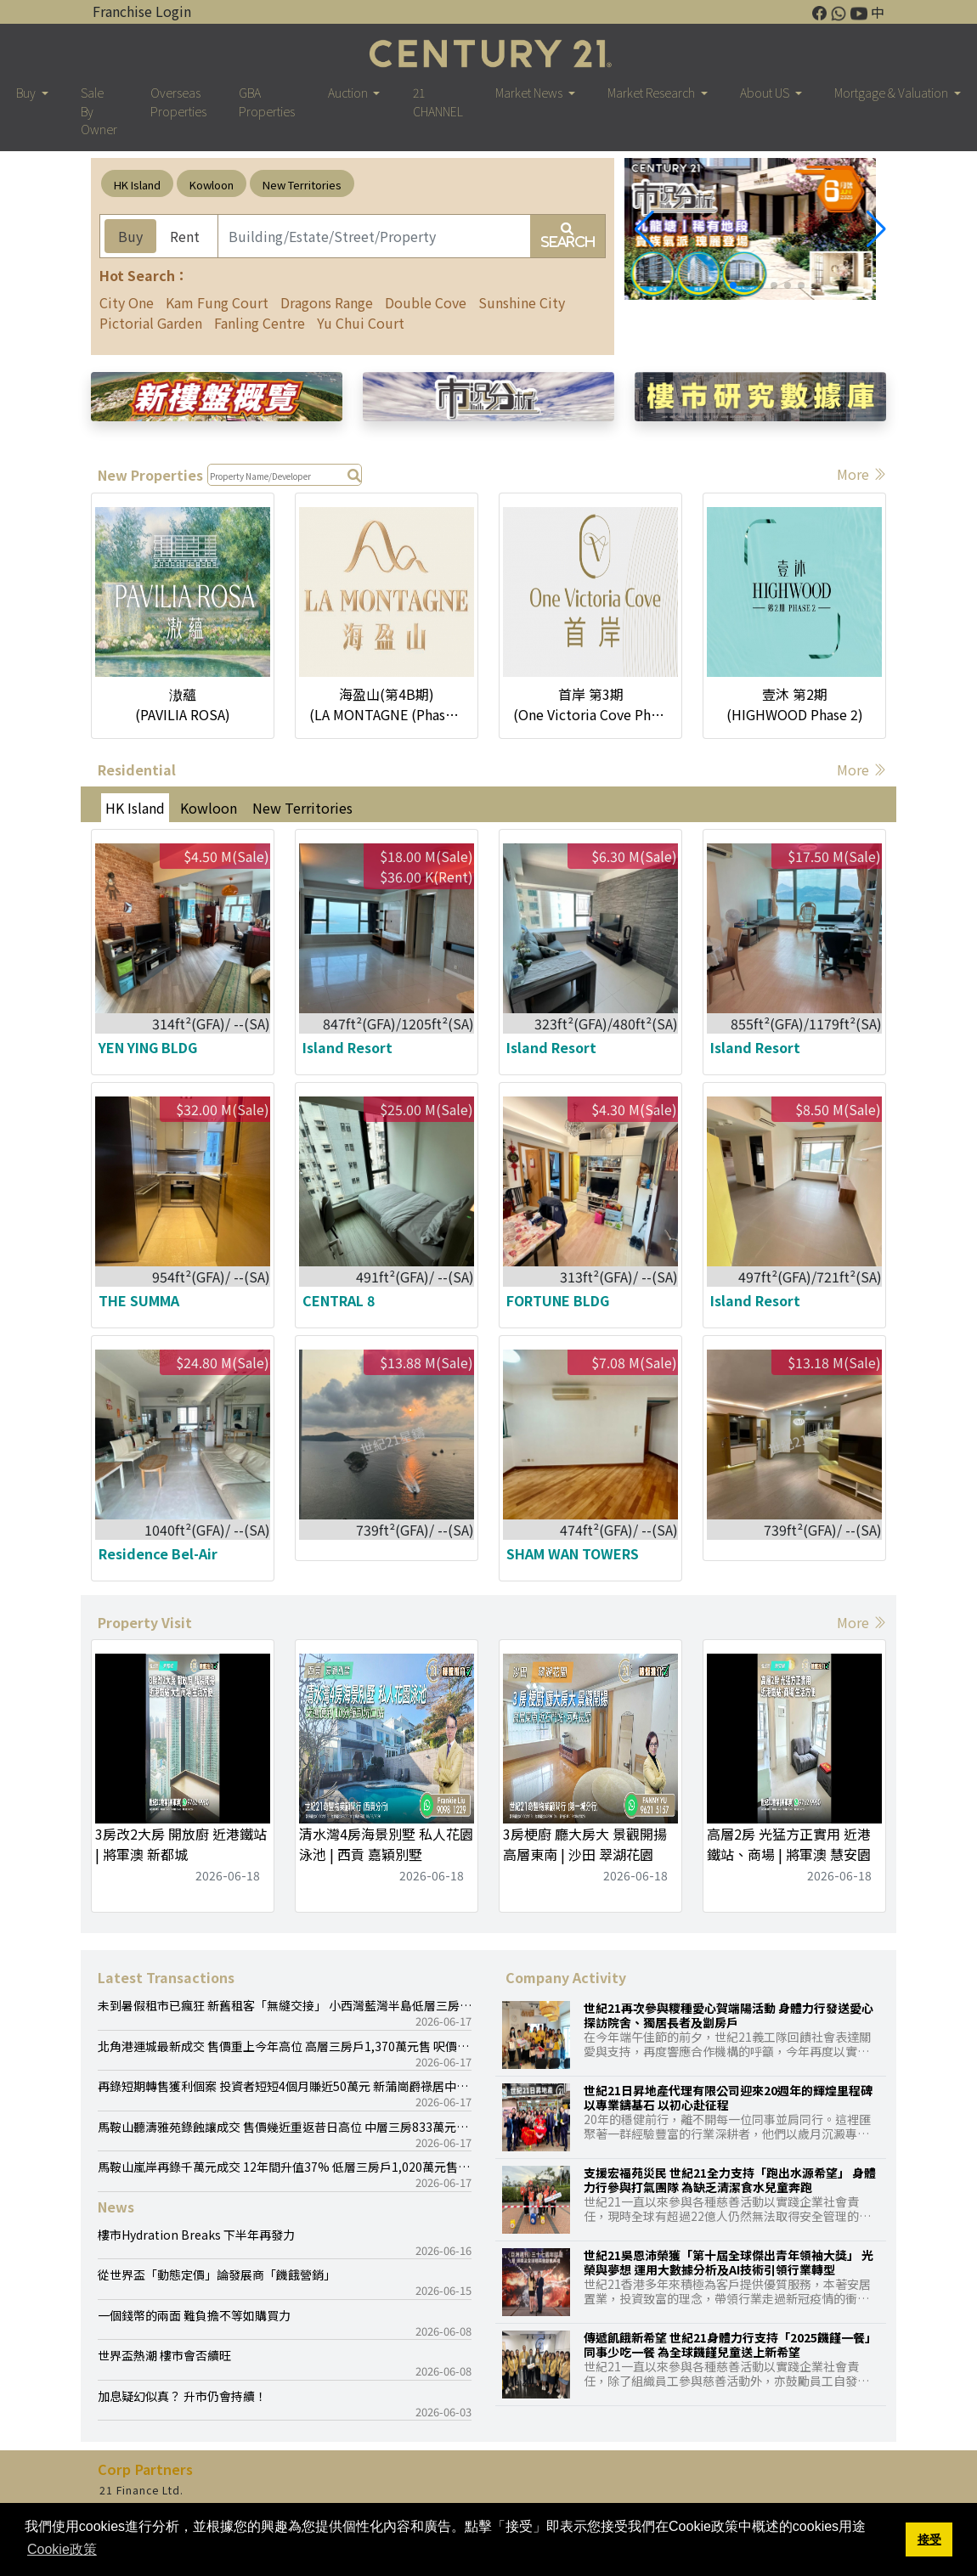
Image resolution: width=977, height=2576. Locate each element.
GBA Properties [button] (267, 101)
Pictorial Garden (150, 323)
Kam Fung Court (217, 302)
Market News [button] (530, 92)
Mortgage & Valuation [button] (892, 92)
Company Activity (565, 1977)
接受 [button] (929, 2539)
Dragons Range (326, 302)
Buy (130, 236)
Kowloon (211, 185)
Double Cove (425, 302)
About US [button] (766, 92)
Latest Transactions (166, 1977)
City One (126, 302)
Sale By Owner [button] (99, 110)
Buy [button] (27, 92)
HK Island (137, 185)
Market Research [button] (652, 92)
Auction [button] (349, 92)
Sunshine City (521, 302)
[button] (876, 229)
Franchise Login (142, 11)
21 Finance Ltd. (141, 2490)
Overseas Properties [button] (178, 101)
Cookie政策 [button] (62, 2549)
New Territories (302, 185)
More (861, 474)
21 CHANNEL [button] (438, 101)
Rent (185, 236)
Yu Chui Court (360, 323)
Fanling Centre (259, 323)
